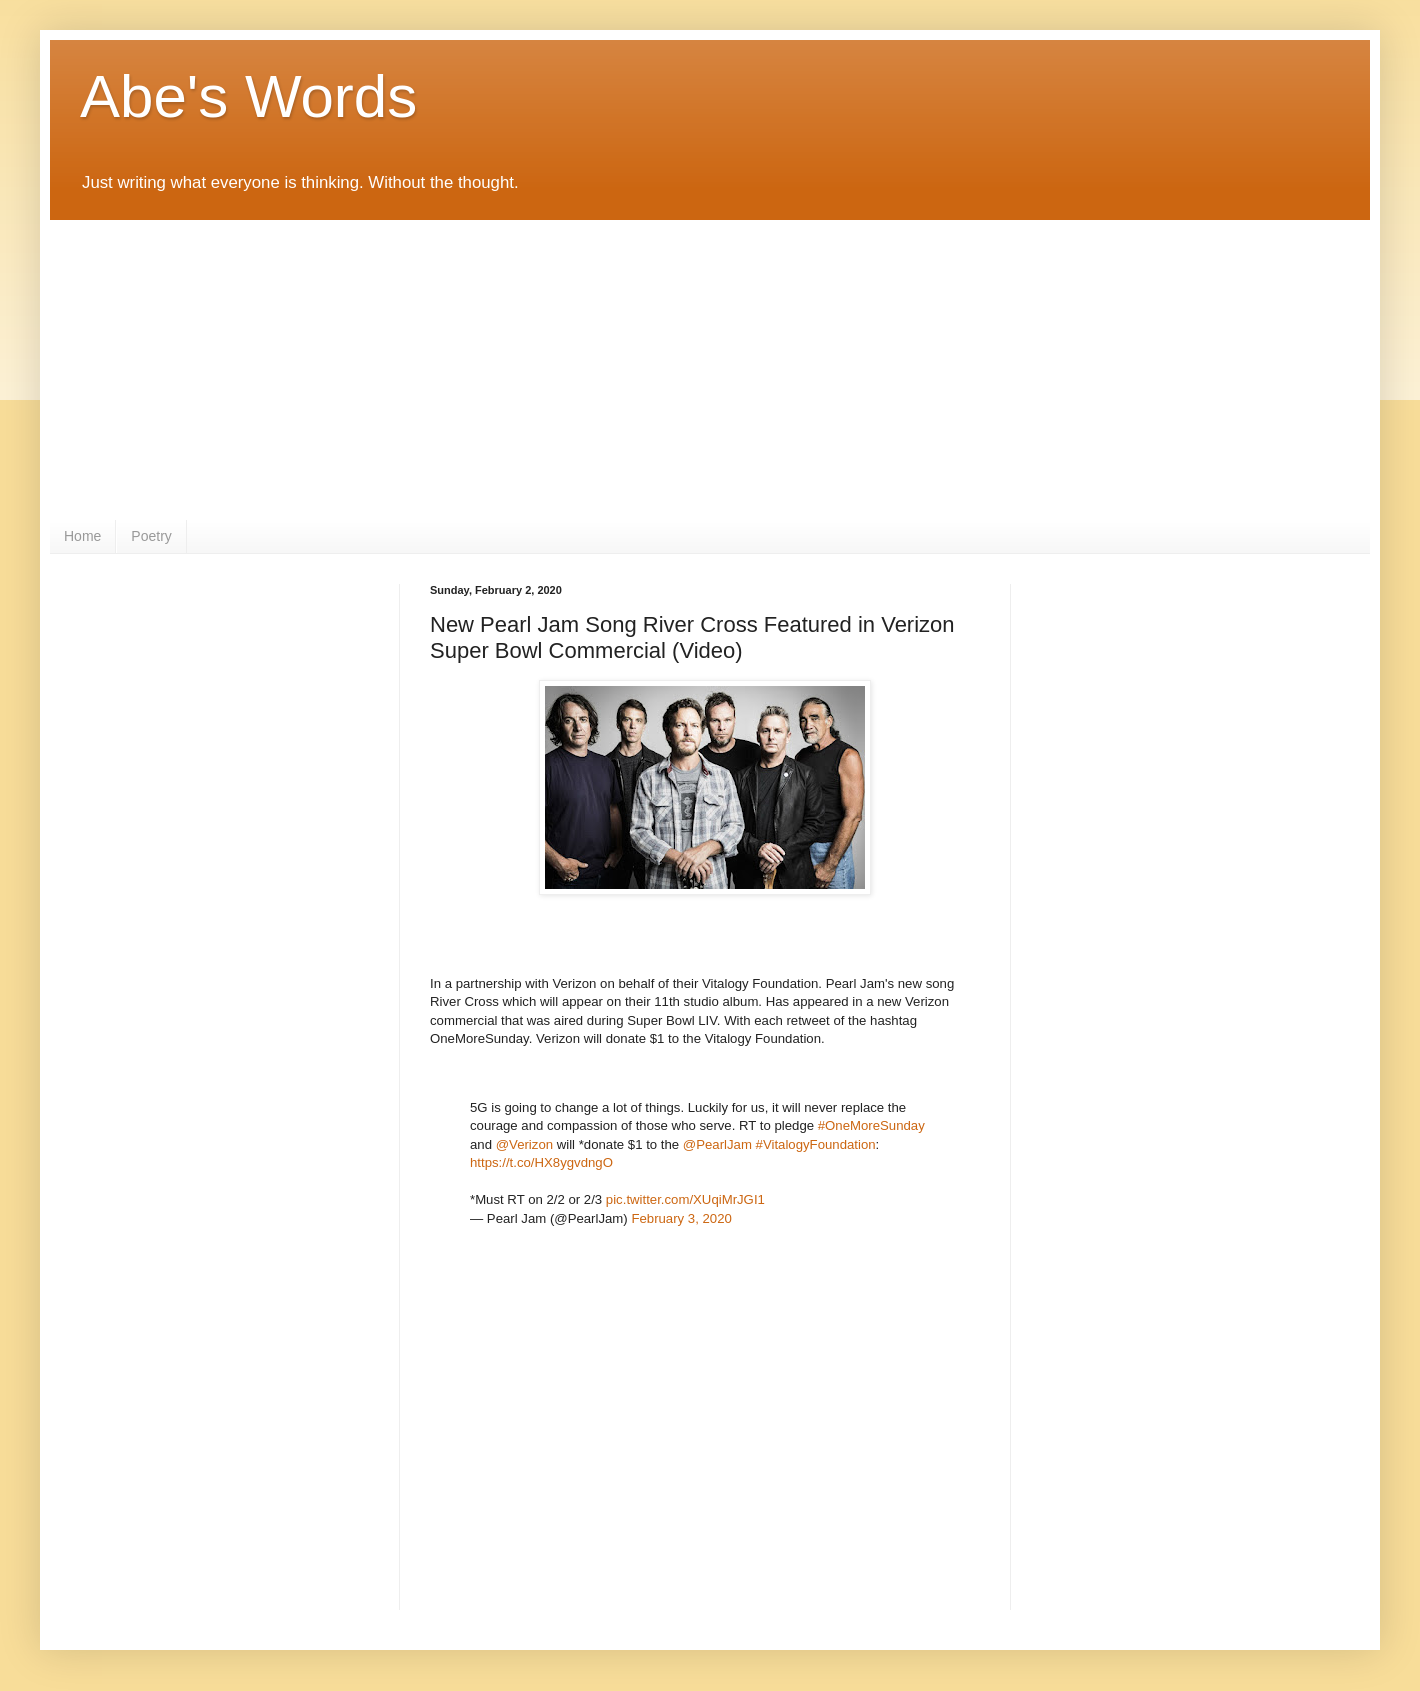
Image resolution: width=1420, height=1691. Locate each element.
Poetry (151, 536)
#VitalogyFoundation (816, 1144)
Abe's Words (248, 96)
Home (82, 536)
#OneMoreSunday (871, 1125)
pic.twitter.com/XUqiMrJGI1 (685, 1199)
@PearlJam (717, 1144)
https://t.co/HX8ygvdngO (541, 1162)
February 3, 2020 (681, 1218)
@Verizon (524, 1144)
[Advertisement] (710, 370)
